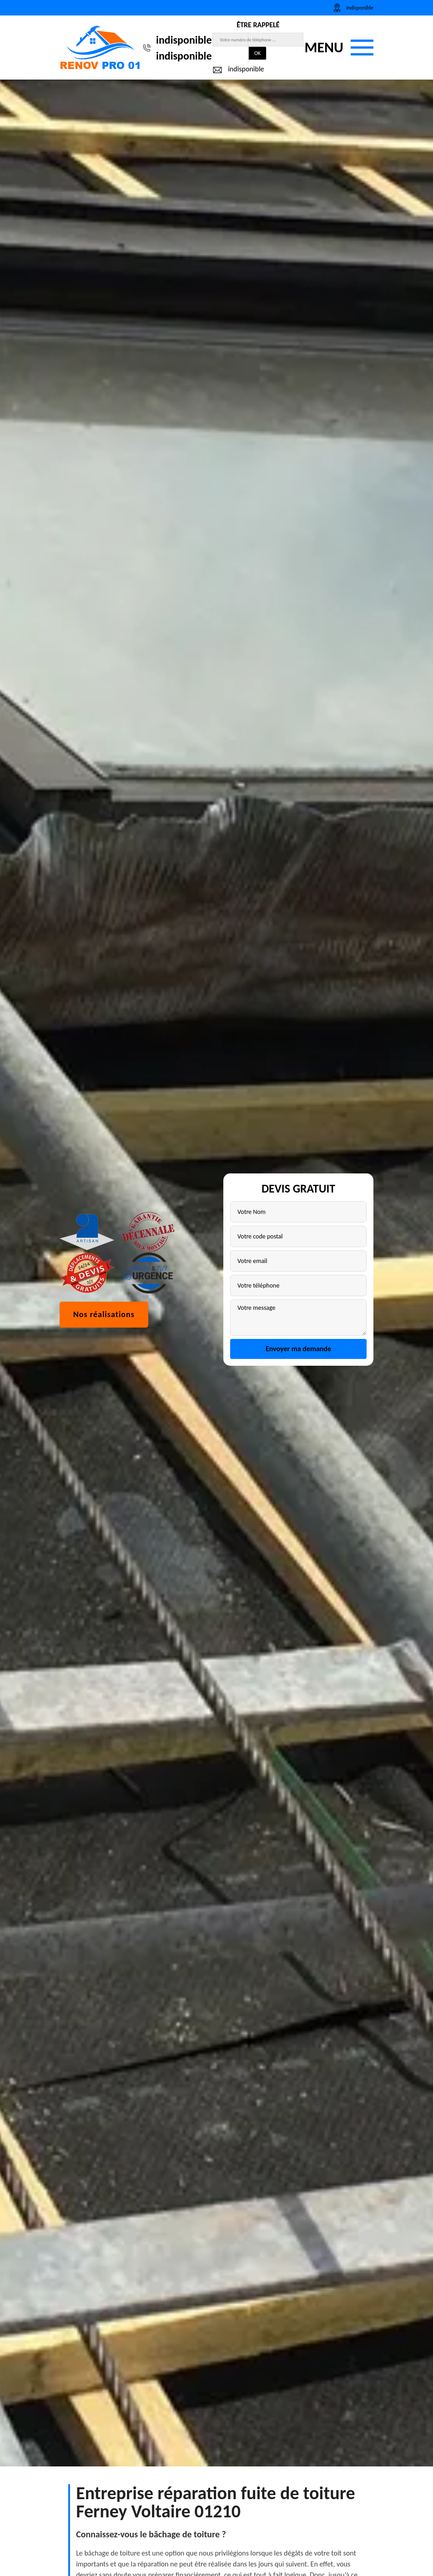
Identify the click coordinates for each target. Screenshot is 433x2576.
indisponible (184, 39)
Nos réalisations (104, 1369)
